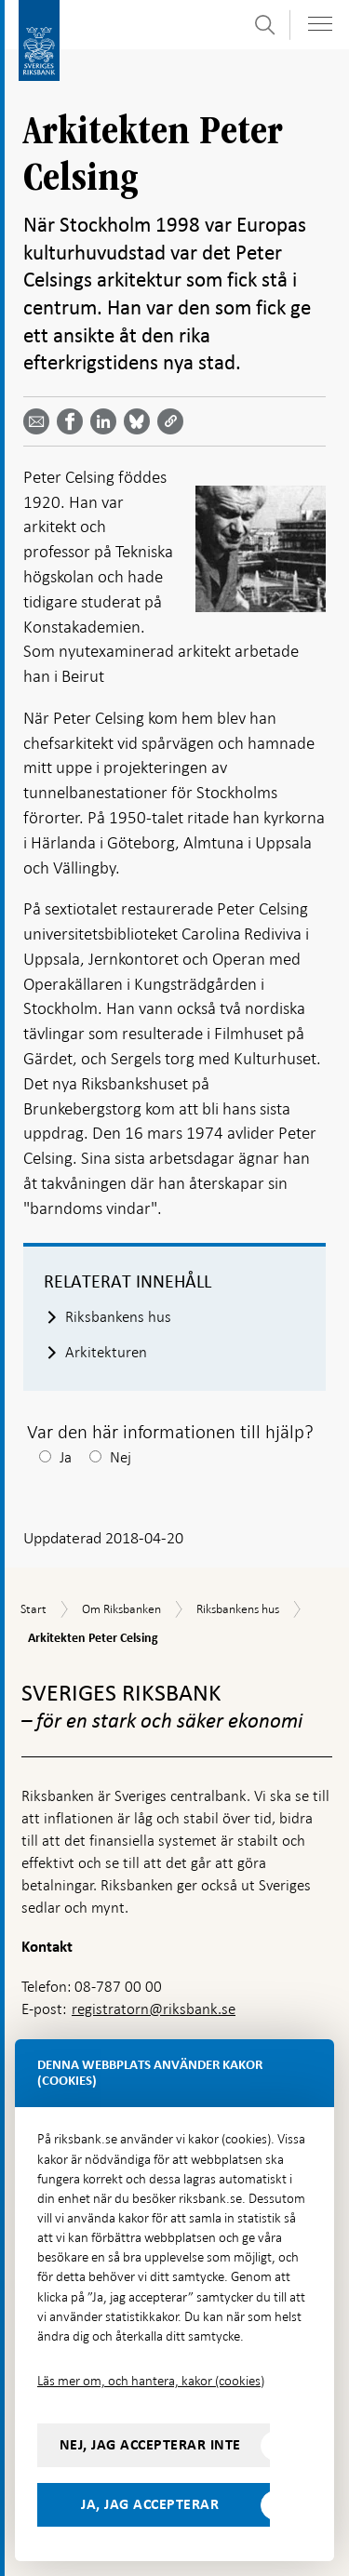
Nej (120, 1457)
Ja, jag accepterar (150, 2504)
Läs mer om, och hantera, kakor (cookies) (150, 2380)
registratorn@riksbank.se (153, 2009)
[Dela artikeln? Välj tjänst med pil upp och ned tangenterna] (107, 421)
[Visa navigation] (320, 23)
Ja (66, 1457)
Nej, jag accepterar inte (150, 2444)
